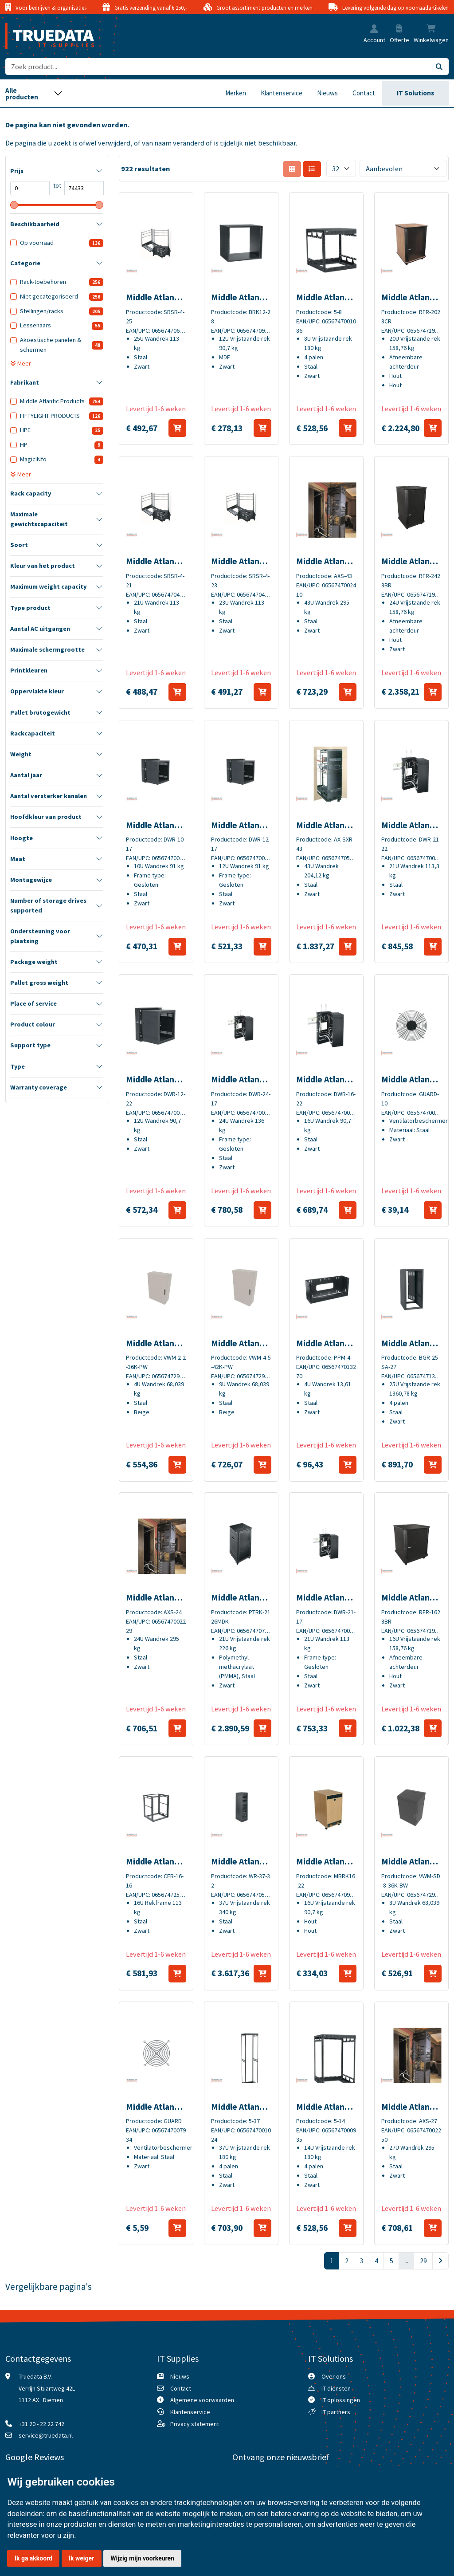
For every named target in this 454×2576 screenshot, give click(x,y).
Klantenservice (281, 93)
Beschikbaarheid (34, 224)
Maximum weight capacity (48, 586)
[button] (374, 29)
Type (17, 1066)
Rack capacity (30, 493)
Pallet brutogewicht (40, 712)
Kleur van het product (42, 566)
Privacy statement (194, 2424)
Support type (30, 1045)
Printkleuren (28, 670)
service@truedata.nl (46, 2435)
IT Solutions (415, 93)
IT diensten (336, 2388)
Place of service (33, 1003)
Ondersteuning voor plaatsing (40, 936)
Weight (20, 754)
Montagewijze (31, 880)
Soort (19, 545)
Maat (17, 859)
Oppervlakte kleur (37, 691)
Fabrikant (24, 382)
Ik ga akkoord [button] (33, 2558)
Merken (235, 93)
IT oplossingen (340, 2400)
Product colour (32, 1024)
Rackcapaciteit (32, 733)
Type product (30, 608)
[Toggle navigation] (34, 93)
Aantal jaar (26, 775)
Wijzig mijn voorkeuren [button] (142, 2558)
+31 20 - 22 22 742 (41, 2424)
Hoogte (21, 838)
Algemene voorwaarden (202, 2400)
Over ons (333, 2376)
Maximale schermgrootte (47, 649)
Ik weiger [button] (81, 2558)
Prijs (16, 171)
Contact (363, 93)
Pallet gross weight (39, 983)
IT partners (335, 2412)
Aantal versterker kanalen (48, 796)
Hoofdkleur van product (46, 817)
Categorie (25, 263)
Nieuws (327, 93)
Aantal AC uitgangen (40, 629)
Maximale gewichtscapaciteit (39, 519)
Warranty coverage (38, 1087)
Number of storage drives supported (48, 905)
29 (423, 2260)
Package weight (34, 962)
